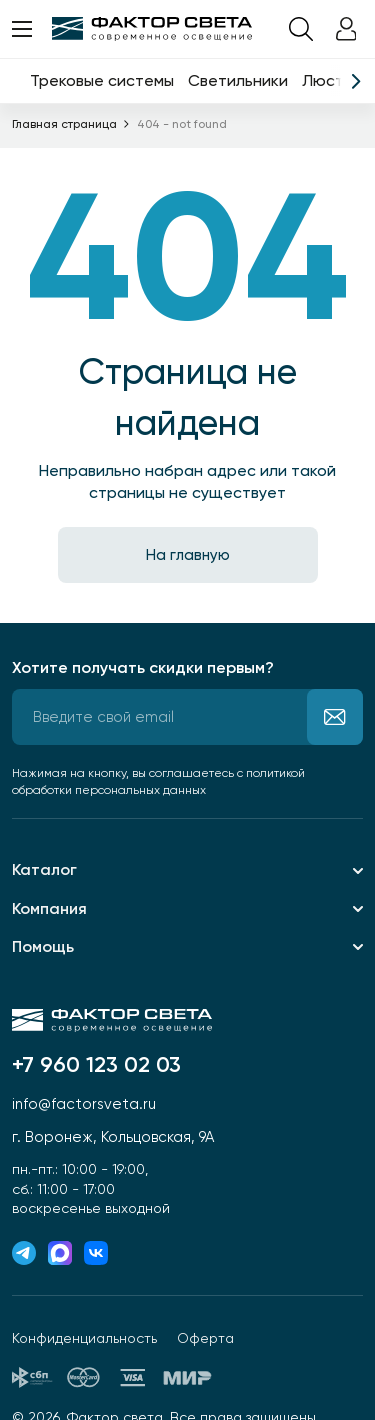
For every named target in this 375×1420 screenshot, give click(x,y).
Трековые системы (102, 80)
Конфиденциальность (84, 1338)
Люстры (333, 80)
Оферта (205, 1338)
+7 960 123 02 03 (96, 1065)
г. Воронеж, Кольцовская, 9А (113, 1137)
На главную (188, 555)
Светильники (238, 80)
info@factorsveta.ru (84, 1104)
